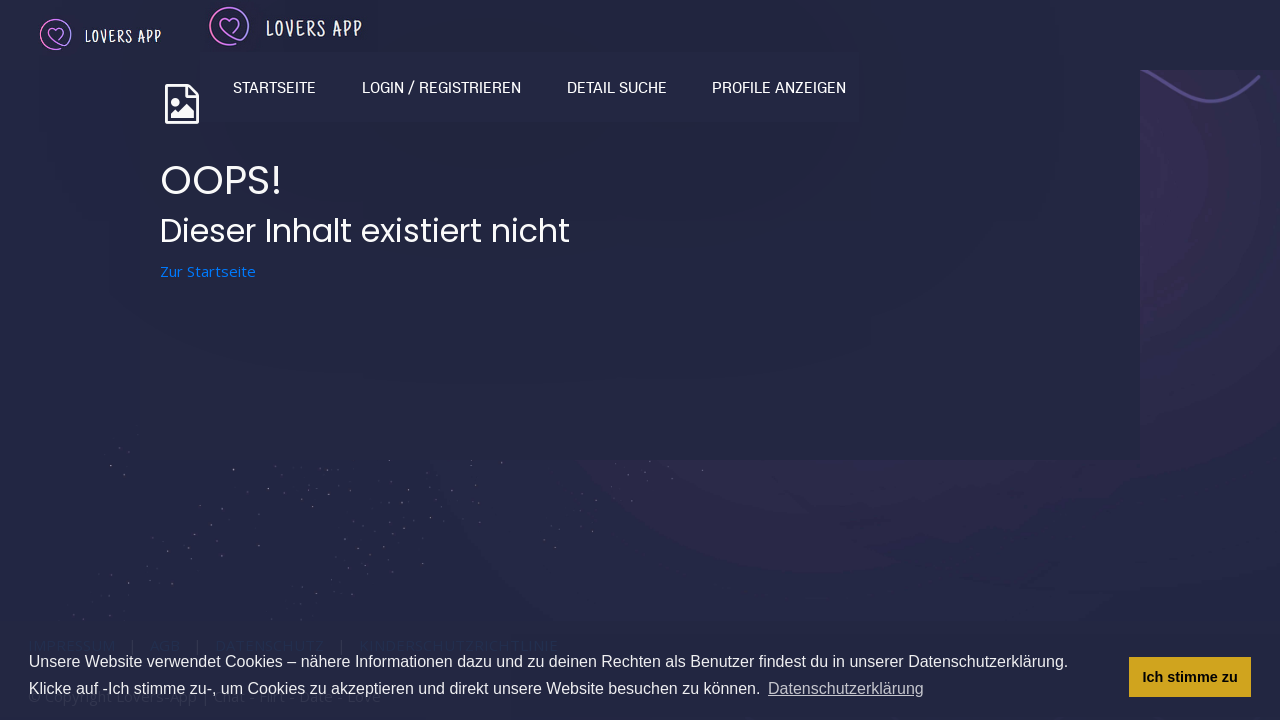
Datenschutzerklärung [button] (846, 688)
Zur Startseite (208, 271)
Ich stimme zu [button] (1190, 677)
